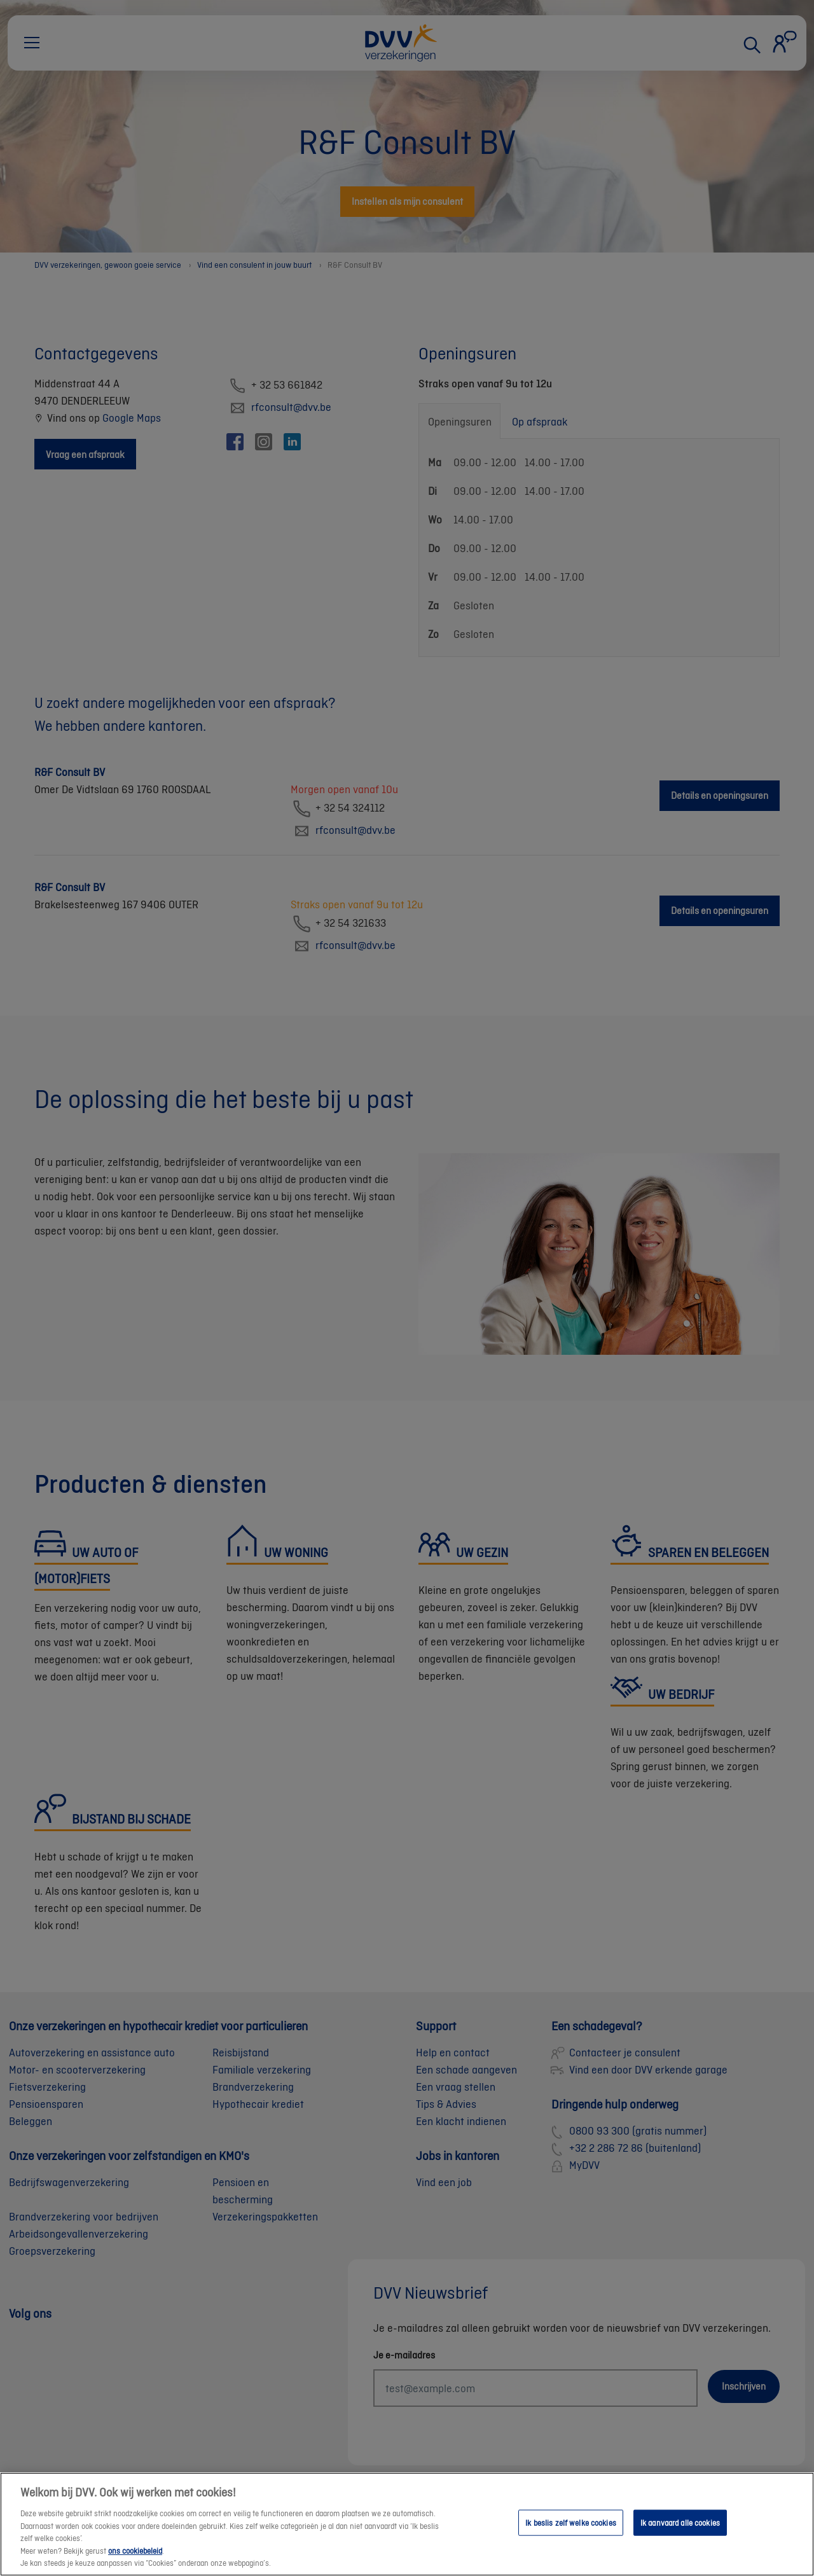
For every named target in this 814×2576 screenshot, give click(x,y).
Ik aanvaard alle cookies (680, 2539)
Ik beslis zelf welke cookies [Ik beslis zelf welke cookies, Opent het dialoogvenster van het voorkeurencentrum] (570, 2539)
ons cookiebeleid (135, 2567)
